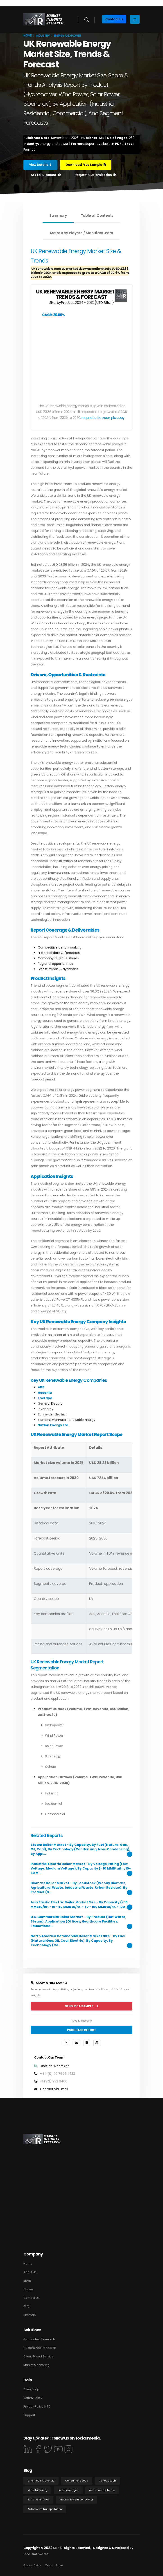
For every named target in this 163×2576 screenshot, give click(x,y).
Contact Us (32, 2297)
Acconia (45, 1393)
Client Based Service (39, 2355)
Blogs (27, 2280)
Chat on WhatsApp (54, 2066)
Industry (43, 36)
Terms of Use (56, 2562)
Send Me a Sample (81, 2007)
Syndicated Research (40, 2338)
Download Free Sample (89, 165)
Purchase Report (81, 2030)
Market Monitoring (37, 2363)
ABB (41, 1388)
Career (28, 2289)
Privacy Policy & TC (38, 2404)
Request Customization (99, 175)
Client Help (31, 2387)
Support (29, 2412)
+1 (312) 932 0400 (53, 2082)
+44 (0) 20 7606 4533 (57, 2074)
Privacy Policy (33, 2562)
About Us (30, 2272)
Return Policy (33, 2396)
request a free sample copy (103, 418)
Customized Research (40, 2346)
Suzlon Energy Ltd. (53, 1426)
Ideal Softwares (36, 2551)
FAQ (26, 2306)
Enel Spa (45, 1398)
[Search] (85, 20)
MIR (56, 2545)
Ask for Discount (47, 175)
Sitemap (29, 2314)
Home (27, 35)
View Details (41, 165)
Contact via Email (53, 2089)
